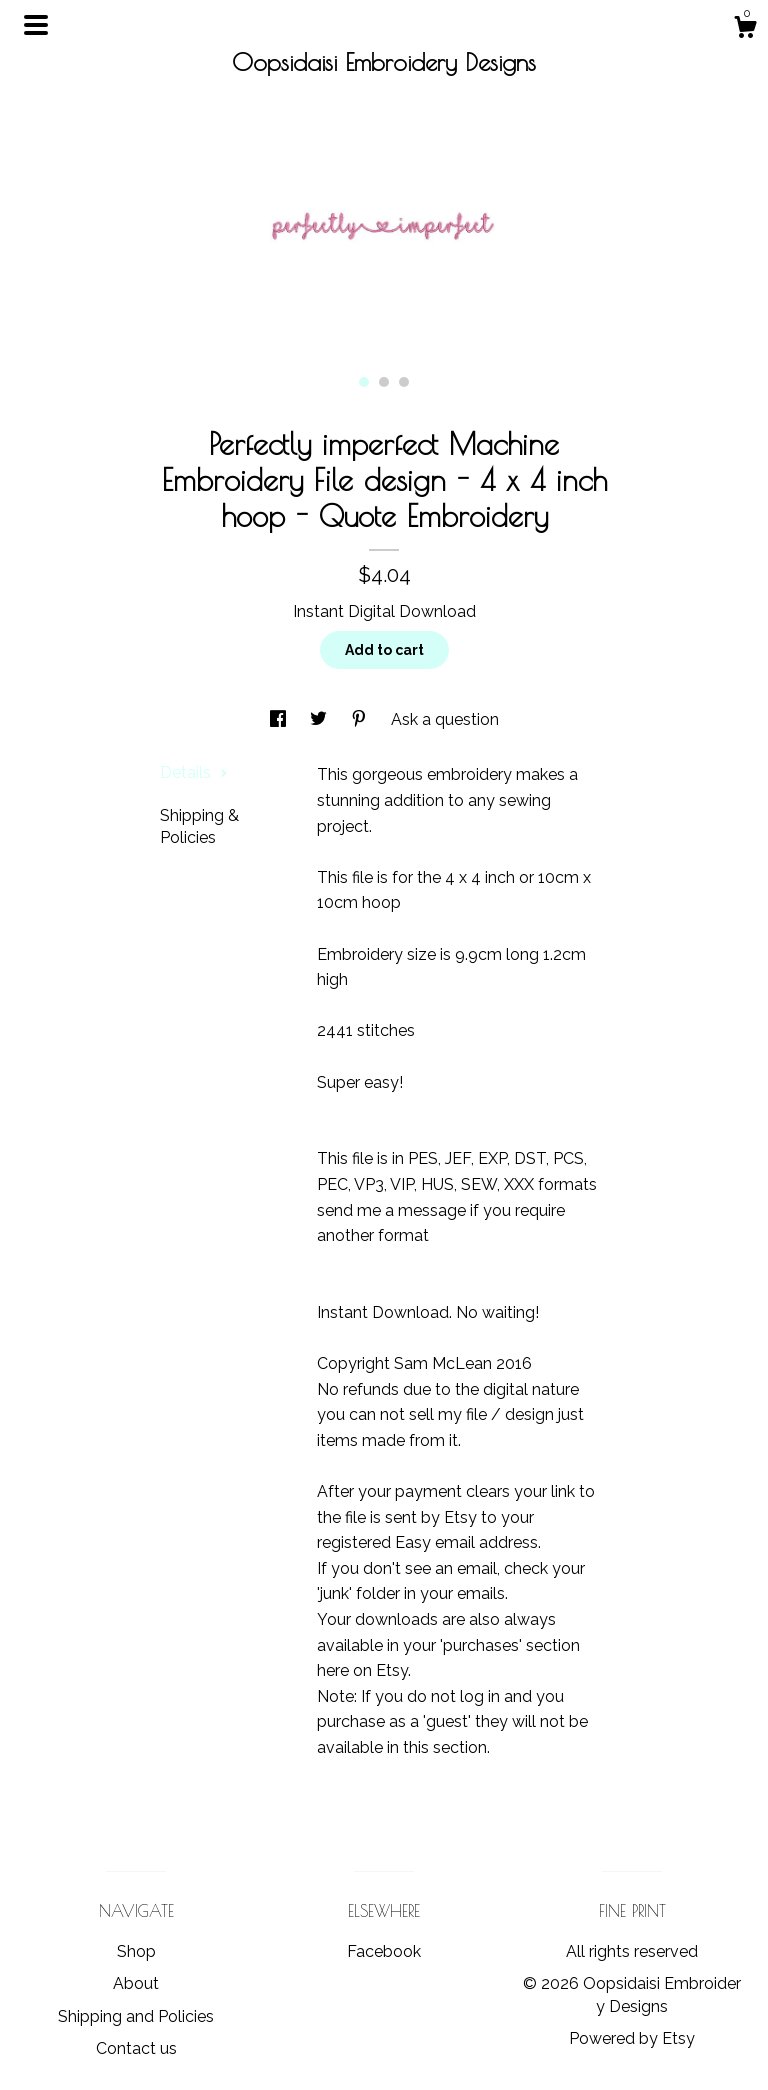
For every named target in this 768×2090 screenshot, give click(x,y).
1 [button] (364, 382)
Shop (136, 1951)
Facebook (384, 1951)
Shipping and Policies (136, 2016)
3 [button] (404, 382)
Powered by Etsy (632, 2038)
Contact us (136, 2048)
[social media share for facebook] (280, 719)
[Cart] (745, 30)
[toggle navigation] (36, 25)
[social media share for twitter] (320, 719)
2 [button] (384, 382)
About (136, 1983)
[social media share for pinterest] (361, 719)
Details (194, 772)
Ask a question (445, 719)
